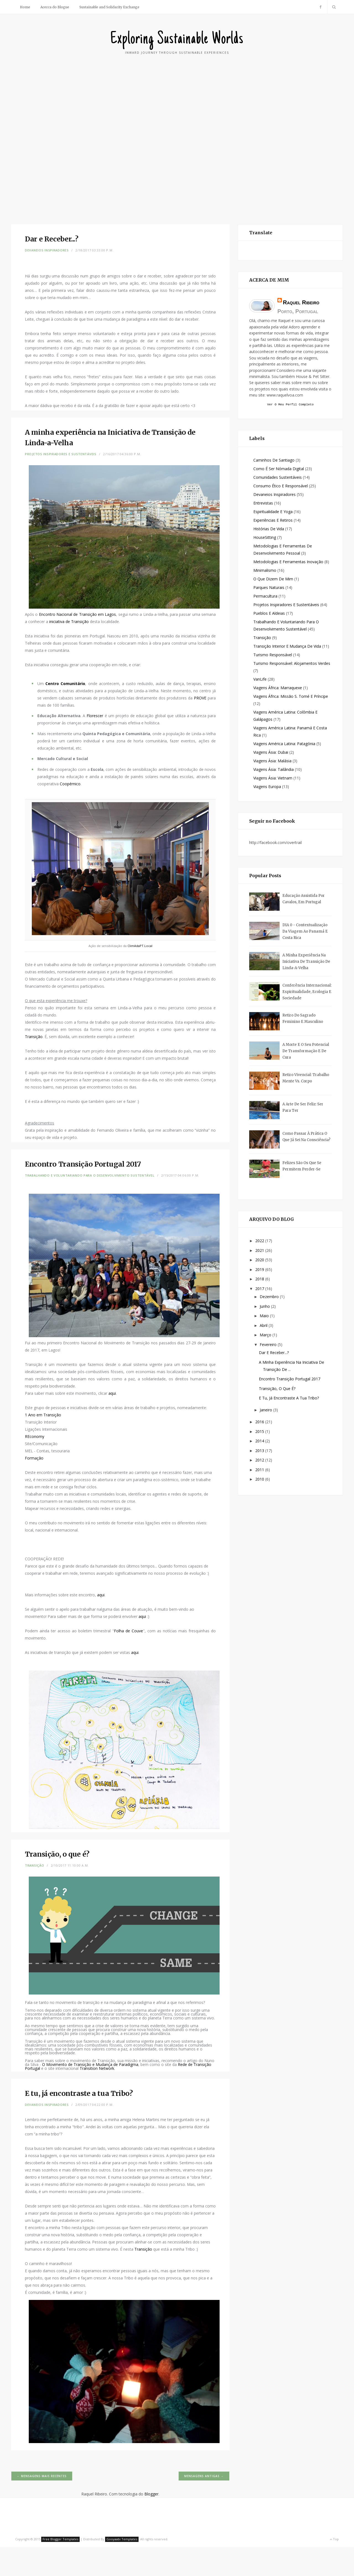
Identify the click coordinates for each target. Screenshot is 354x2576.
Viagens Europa (267, 787)
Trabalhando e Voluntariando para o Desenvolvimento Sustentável (89, 1175)
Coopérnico (70, 783)
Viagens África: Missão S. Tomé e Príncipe (290, 697)
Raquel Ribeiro (301, 302)
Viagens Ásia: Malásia (272, 761)
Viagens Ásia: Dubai (270, 753)
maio (265, 1316)
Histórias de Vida (268, 529)
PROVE (200, 698)
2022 (260, 1241)
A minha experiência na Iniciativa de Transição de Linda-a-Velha (306, 962)
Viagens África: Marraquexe (277, 688)
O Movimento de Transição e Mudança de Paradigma (90, 2064)
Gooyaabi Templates (121, 2539)
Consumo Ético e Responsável (280, 486)
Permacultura (265, 596)
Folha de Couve (128, 1630)
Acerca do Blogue (54, 7)
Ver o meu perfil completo (290, 405)
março (266, 1335)
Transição (34, 1036)
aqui (112, 1393)
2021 (260, 1251)
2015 (260, 1432)
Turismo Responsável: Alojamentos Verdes (291, 664)
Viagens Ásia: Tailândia (273, 770)
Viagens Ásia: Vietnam (272, 778)
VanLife (260, 680)
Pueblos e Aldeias (269, 614)
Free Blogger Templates (60, 2539)
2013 (260, 1451)
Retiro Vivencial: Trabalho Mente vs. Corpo (305, 1078)
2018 (260, 1279)
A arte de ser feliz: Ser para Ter (302, 1108)
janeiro (266, 1410)
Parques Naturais (268, 588)
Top (334, 2539)
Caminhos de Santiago (274, 461)
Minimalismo (264, 571)
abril (264, 1326)
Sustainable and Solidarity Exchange (109, 7)
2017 (260, 1289)
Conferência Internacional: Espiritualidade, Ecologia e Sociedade (307, 992)
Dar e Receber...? (274, 1353)
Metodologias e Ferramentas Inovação (288, 562)
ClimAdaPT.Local (139, 946)
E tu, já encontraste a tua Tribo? (289, 1398)
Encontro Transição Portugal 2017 (289, 1379)
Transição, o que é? (277, 1389)
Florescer (96, 715)
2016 (260, 1422)
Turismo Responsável (272, 655)
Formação (34, 1458)
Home (25, 7)
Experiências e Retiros (273, 521)
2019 (260, 1270)
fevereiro (269, 1345)
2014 (260, 1441)
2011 (260, 1470)
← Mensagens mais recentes (42, 2476)
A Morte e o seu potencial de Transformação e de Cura (305, 1052)
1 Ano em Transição (43, 1414)
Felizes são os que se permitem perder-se (301, 1166)
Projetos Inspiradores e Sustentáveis (61, 454)
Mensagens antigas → (204, 2476)
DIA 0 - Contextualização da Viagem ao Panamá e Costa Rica (305, 932)
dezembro (270, 1297)
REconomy (34, 1436)
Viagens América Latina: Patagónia (284, 744)
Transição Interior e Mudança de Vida (287, 647)
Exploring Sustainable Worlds (177, 39)
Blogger (151, 2494)
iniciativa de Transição (68, 621)
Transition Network (97, 2068)
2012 (260, 1460)
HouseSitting (264, 538)
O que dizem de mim (273, 579)
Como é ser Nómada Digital (278, 469)
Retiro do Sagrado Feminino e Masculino (302, 1019)
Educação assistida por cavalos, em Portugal (303, 899)
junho (265, 1307)
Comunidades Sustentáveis (277, 478)
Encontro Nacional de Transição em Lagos (77, 614)
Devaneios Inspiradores (47, 250)
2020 (260, 1260)
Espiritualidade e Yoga (273, 512)
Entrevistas (263, 503)
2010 (260, 1480)
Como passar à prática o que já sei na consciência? (306, 1137)
